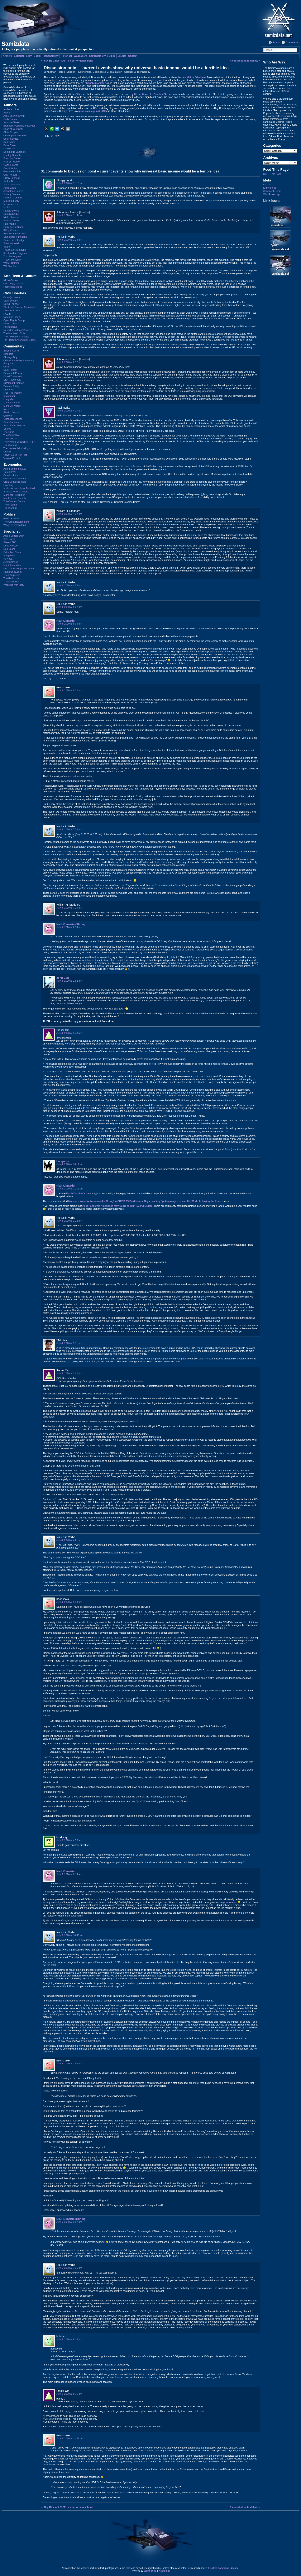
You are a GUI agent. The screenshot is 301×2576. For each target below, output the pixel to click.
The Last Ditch (11, 438)
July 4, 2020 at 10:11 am (69, 1164)
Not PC (7, 409)
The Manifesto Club (14, 333)
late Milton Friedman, (194, 77)
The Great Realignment (16, 521)
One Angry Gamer (13, 283)
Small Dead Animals (14, 425)
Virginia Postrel (11, 458)
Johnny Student (12, 194)
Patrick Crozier (11, 220)
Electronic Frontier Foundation (19, 307)
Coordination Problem (15, 478)
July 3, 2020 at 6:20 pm (69, 690)
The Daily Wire (11, 435)
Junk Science (10, 562)
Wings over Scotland (14, 525)
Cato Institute (10, 475)
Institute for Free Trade (15, 491)
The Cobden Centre (14, 501)
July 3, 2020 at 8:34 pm (69, 927)
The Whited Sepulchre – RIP (19, 441)
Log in (266, 184)
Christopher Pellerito (14, 135)
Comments (292, 42)
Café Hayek (9, 472)
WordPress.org (271, 194)
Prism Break (10, 326)
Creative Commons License (223, 2568)
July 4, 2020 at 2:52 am (69, 980)
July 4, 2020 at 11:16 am (69, 1188)
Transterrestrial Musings (16, 448)
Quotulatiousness (12, 418)
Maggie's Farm (11, 402)
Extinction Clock (12, 552)
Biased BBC (10, 542)
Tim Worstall (10, 445)
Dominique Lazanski (14, 151)
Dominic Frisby (11, 386)
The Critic (8, 432)
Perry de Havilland (13, 227)
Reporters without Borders (17, 330)
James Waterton (12, 184)
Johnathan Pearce (13, 191)
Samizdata (15, 43)
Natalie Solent (11, 210)
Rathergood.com (12, 571)
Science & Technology (137, 71)
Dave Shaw (9, 145)
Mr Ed (6, 207)
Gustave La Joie (12, 171)
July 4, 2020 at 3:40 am (69, 1033)
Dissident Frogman (13, 382)
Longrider (8, 399)
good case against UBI (91, 111)
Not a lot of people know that (19, 568)
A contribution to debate (244, 60)
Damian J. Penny (12, 373)
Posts (276, 42)
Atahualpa (164, 2570)
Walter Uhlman (11, 263)
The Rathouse (11, 578)
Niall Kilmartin (10, 217)
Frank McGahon (12, 158)
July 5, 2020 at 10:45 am (69, 1935)
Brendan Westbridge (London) (19, 125)
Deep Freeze (10, 545)
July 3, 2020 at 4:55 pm (69, 585)
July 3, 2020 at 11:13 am (69, 183)
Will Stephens (10, 266)
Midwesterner (10, 204)
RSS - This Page (272, 173)
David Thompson (12, 376)
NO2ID (7, 313)
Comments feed (271, 191)
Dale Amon (9, 142)
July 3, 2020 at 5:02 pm (69, 606)
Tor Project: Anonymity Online (19, 339)
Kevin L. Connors (12, 197)
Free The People (12, 392)
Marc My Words (12, 405)
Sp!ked (7, 428)
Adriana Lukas (11, 109)
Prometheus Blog (12, 286)
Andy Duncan (10, 119)
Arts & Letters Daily (14, 535)
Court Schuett (10, 138)
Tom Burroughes (12, 256)
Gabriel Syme (10, 164)
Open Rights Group (14, 320)
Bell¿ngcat (9, 539)
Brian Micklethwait (13, 128)
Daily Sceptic (10, 300)
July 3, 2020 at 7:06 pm (69, 829)
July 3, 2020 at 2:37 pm (69, 362)
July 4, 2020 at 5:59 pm (69, 1602)
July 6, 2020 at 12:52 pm (69, 2438)
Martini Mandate (12, 565)
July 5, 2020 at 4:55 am (69, 1840)
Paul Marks (9, 223)
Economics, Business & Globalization (100, 71)
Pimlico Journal (11, 323)
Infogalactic (9, 555)
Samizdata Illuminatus (15, 236)
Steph (6, 246)
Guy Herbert (10, 174)
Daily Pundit (10, 369)
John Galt (62, 977)
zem (5, 269)
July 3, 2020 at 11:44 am (69, 215)
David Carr (9, 148)
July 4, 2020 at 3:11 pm (69, 1343)
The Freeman (10, 504)
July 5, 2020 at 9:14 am (69, 1874)
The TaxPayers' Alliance (16, 336)
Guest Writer (10, 168)
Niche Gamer (10, 280)
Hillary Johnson (11, 178)
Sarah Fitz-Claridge (14, 240)
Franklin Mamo (11, 161)
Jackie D (8, 181)
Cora (6, 366)
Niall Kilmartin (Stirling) (71, 924)
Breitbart (8, 353)
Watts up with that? (13, 584)
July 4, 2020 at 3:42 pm (69, 1373)
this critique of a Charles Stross (152, 94)
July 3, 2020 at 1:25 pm (69, 239)
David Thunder (11, 303)
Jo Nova (7, 558)
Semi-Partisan (11, 422)
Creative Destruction (14, 481)
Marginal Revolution (14, 494)
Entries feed (269, 187)
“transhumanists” (95, 83)
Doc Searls (9, 548)
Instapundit (9, 396)
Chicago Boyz (11, 357)
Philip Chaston (11, 230)
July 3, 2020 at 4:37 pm (69, 513)
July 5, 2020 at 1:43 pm (69, 2063)
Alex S (7, 112)
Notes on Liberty (12, 317)
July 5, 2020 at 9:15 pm (69, 2339)
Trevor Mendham (12, 259)
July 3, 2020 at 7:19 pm (69, 907)
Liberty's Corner (12, 310)
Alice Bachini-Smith (14, 115)
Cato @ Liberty (11, 297)
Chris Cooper (10, 132)
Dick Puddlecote (12, 379)
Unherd (7, 451)
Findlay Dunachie (12, 155)
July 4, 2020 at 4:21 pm (69, 1540)
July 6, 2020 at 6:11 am (69, 2393)
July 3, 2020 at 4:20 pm (69, 410)
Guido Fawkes (11, 518)
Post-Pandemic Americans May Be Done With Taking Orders (117, 1205)
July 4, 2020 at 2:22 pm (69, 1220)
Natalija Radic (11, 213)
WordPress (150, 2570)
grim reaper (230, 1902)
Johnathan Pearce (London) (60, 71)
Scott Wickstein (11, 243)
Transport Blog (11, 581)
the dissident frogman (15, 253)
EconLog (8, 485)
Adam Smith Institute (14, 468)
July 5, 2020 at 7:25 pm (69, 2267)
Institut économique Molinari (19, 488)
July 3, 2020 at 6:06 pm (69, 623)
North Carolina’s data (78, 1193)
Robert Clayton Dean (14, 233)
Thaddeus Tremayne (14, 249)
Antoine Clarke (11, 122)
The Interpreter (11, 575)
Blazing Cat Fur (11, 350)
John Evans (9, 187)
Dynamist (8, 389)
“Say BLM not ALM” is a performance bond (68, 60)
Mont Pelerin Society (14, 498)
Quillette (7, 415)
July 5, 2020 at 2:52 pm (69, 2221)
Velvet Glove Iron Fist (15, 454)
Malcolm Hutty (11, 200)
